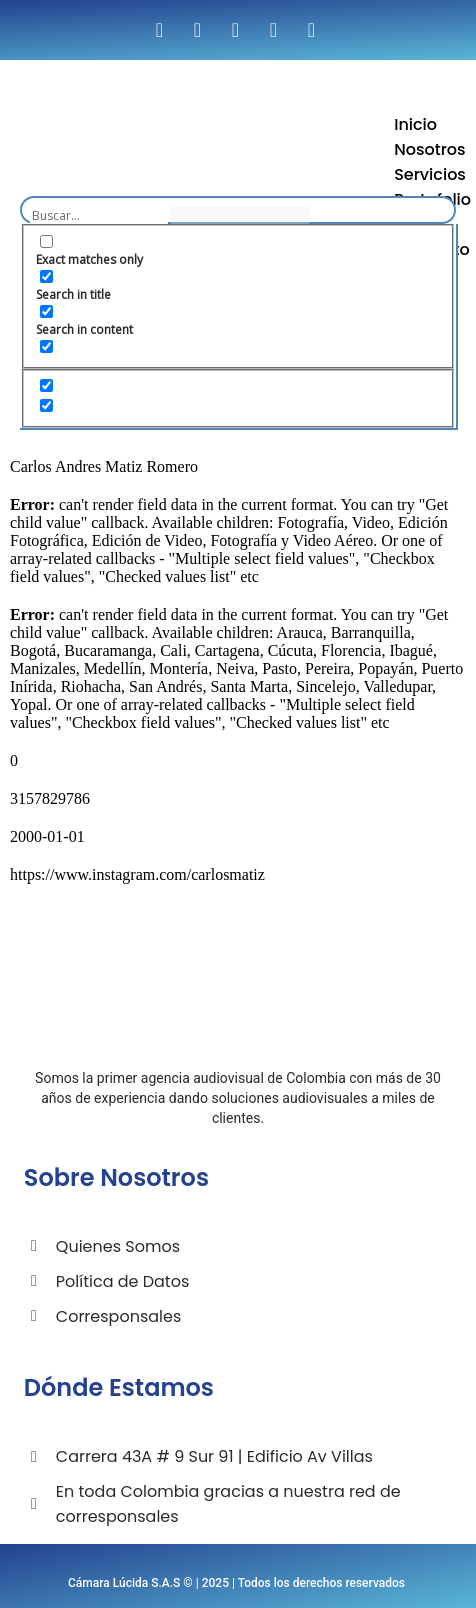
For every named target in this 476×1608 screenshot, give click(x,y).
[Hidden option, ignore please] (46, 385)
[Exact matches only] (46, 241)
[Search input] (99, 215)
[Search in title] (46, 276)
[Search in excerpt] (46, 346)
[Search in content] (46, 311)
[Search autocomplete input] (240, 215)
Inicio (415, 124)
